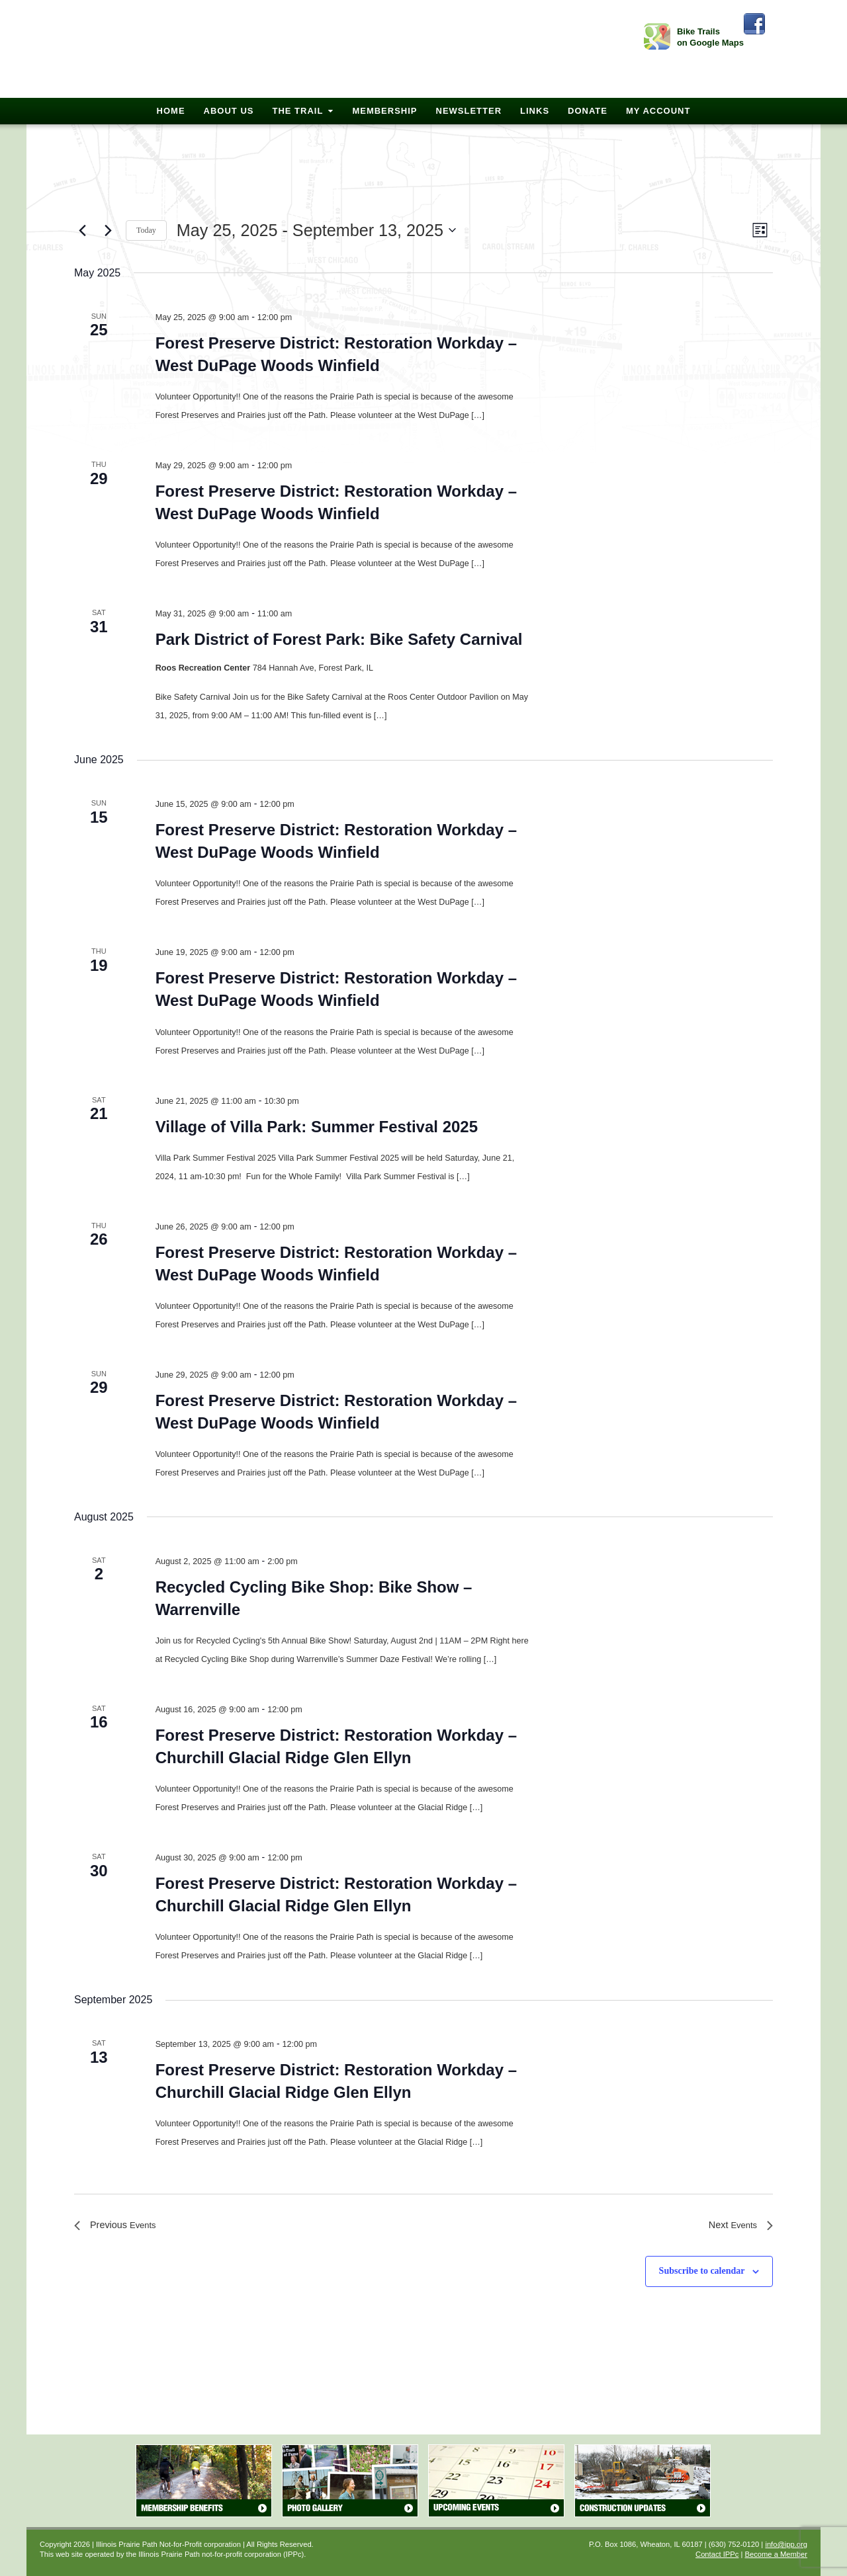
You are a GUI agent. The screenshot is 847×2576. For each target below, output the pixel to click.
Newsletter (469, 111)
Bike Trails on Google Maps (710, 37)
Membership (384, 111)
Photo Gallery (350, 2480)
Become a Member (775, 2554)
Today (146, 230)
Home (171, 111)
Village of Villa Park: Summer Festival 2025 (317, 1127)
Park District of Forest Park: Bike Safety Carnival (339, 639)
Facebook (754, 23)
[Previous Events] (82, 230)
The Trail (297, 111)
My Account (658, 111)
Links (534, 111)
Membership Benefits (204, 2480)
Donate (587, 111)
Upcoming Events (496, 2480)
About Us (229, 111)
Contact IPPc (716, 2554)
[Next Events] (108, 230)
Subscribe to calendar (702, 2271)
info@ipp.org (786, 2544)
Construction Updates (642, 2480)
